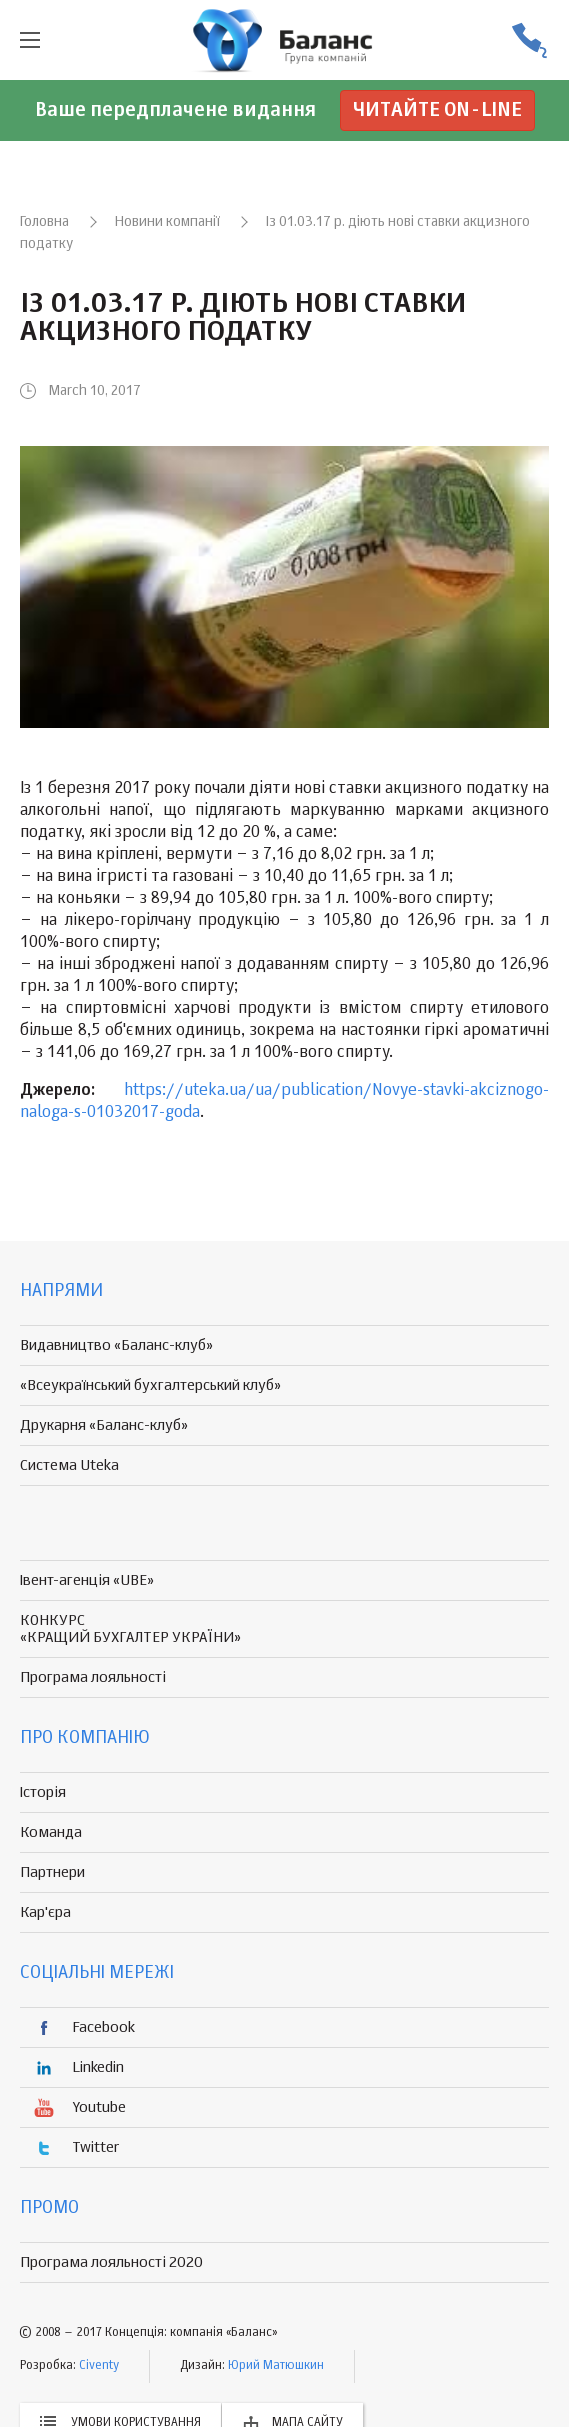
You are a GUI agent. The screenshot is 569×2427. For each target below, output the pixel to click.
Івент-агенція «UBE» (87, 1580)
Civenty (99, 2366)
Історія (43, 1792)
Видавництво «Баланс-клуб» (116, 1345)
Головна (44, 222)
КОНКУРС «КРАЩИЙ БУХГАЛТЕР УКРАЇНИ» (130, 1629)
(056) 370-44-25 (529, 40)
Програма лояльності (93, 1677)
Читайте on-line (437, 110)
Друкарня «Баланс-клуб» (104, 1425)
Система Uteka (69, 1465)
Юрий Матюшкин (276, 2366)
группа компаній (285, 40)
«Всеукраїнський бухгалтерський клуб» (150, 1385)
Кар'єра (45, 1912)
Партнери (52, 1872)
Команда (51, 1832)
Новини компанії (167, 222)
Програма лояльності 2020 (111, 2262)
